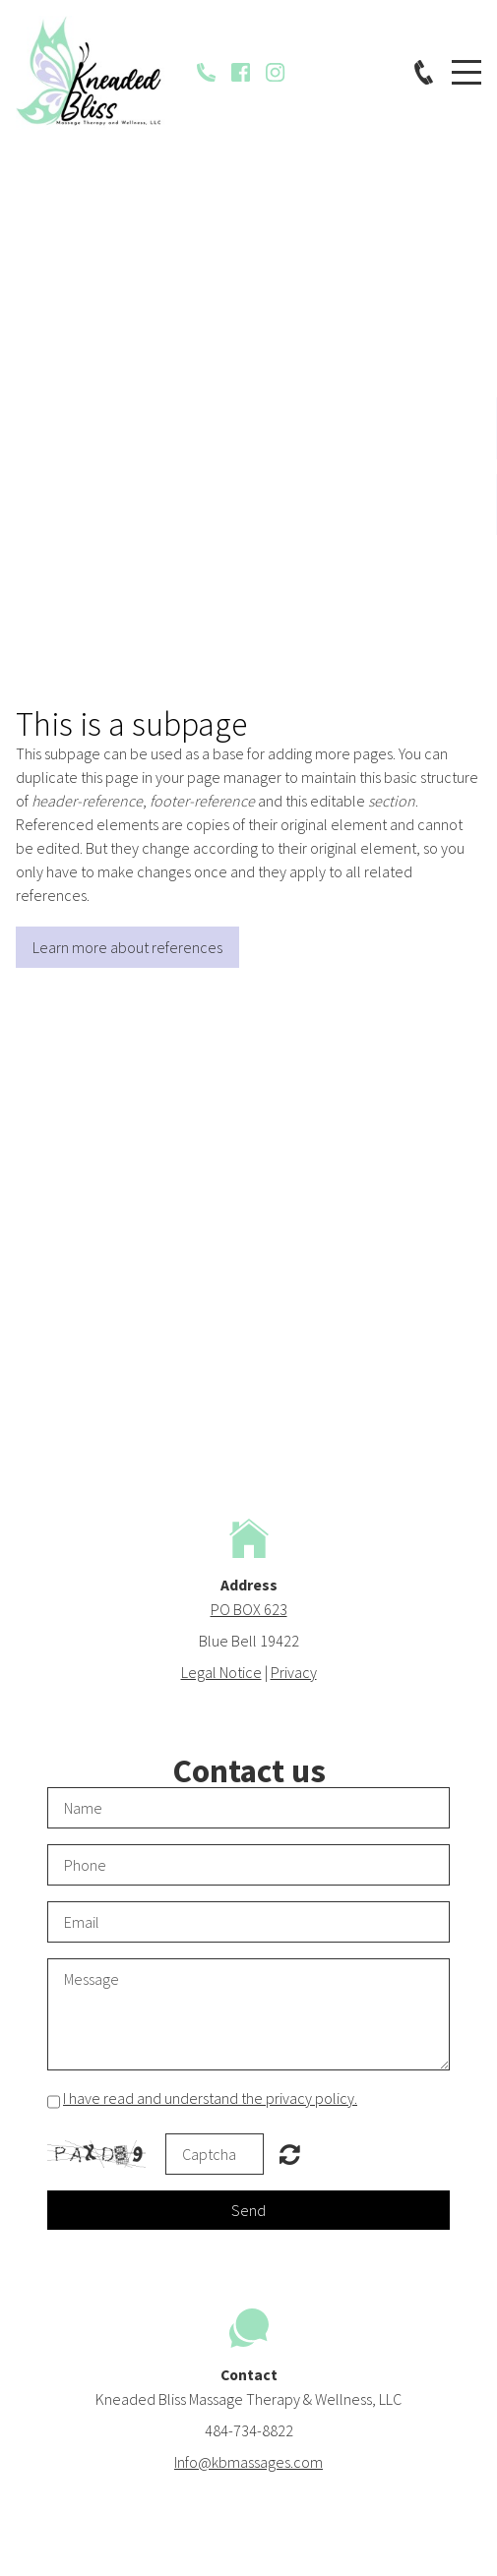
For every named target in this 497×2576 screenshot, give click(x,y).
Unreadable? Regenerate (290, 2154)
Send (248, 2210)
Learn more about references (127, 947)
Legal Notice (221, 1672)
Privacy (294, 1672)
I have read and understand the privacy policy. (210, 2098)
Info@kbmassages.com (248, 2462)
